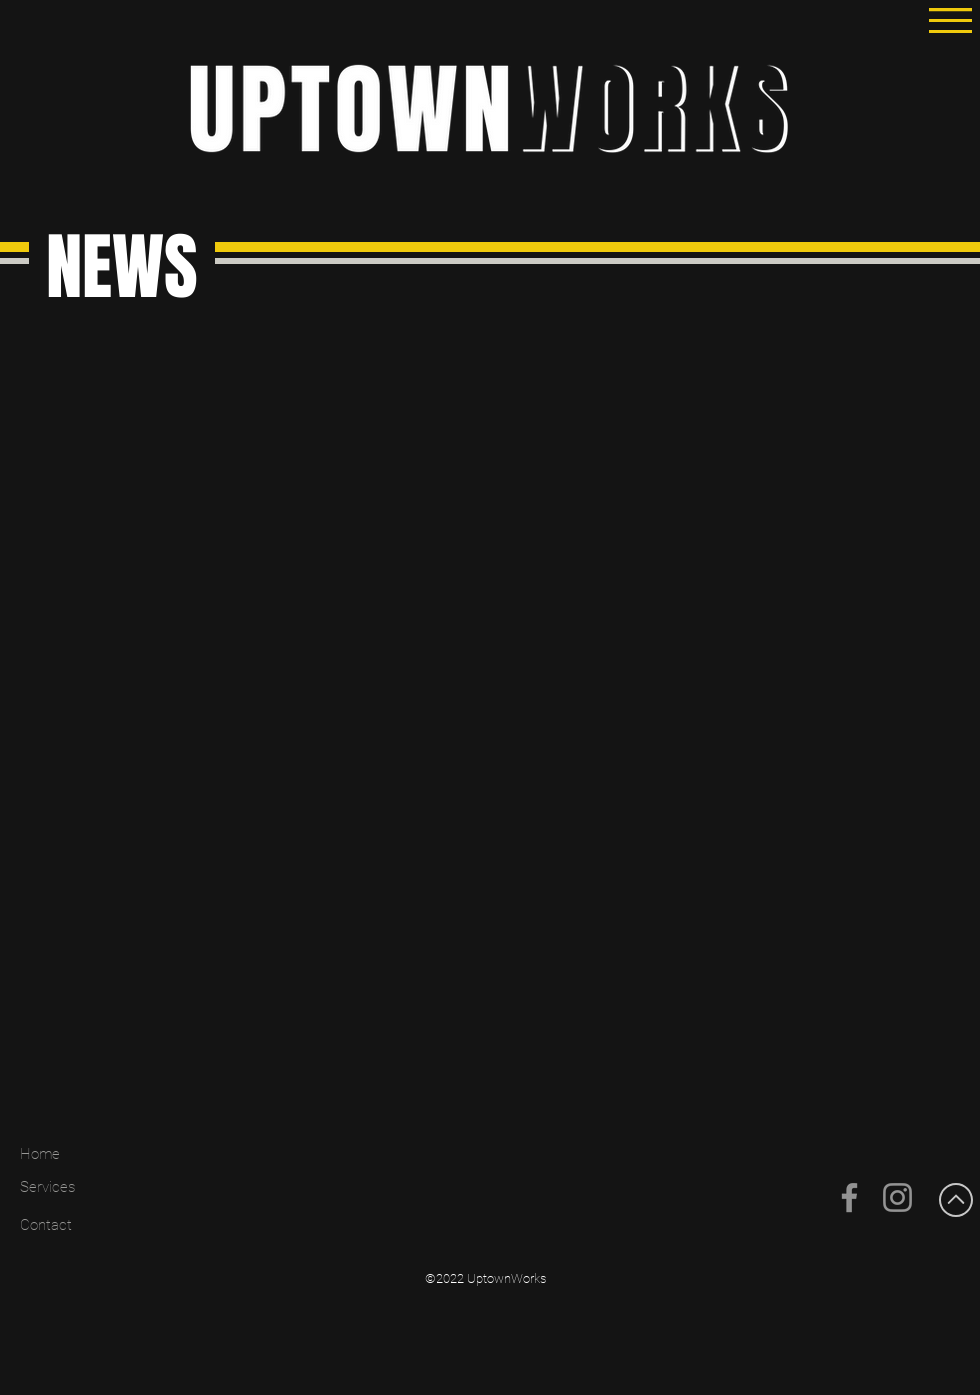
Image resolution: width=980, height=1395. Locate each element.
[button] (950, 20)
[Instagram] (897, 1197)
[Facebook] (849, 1197)
